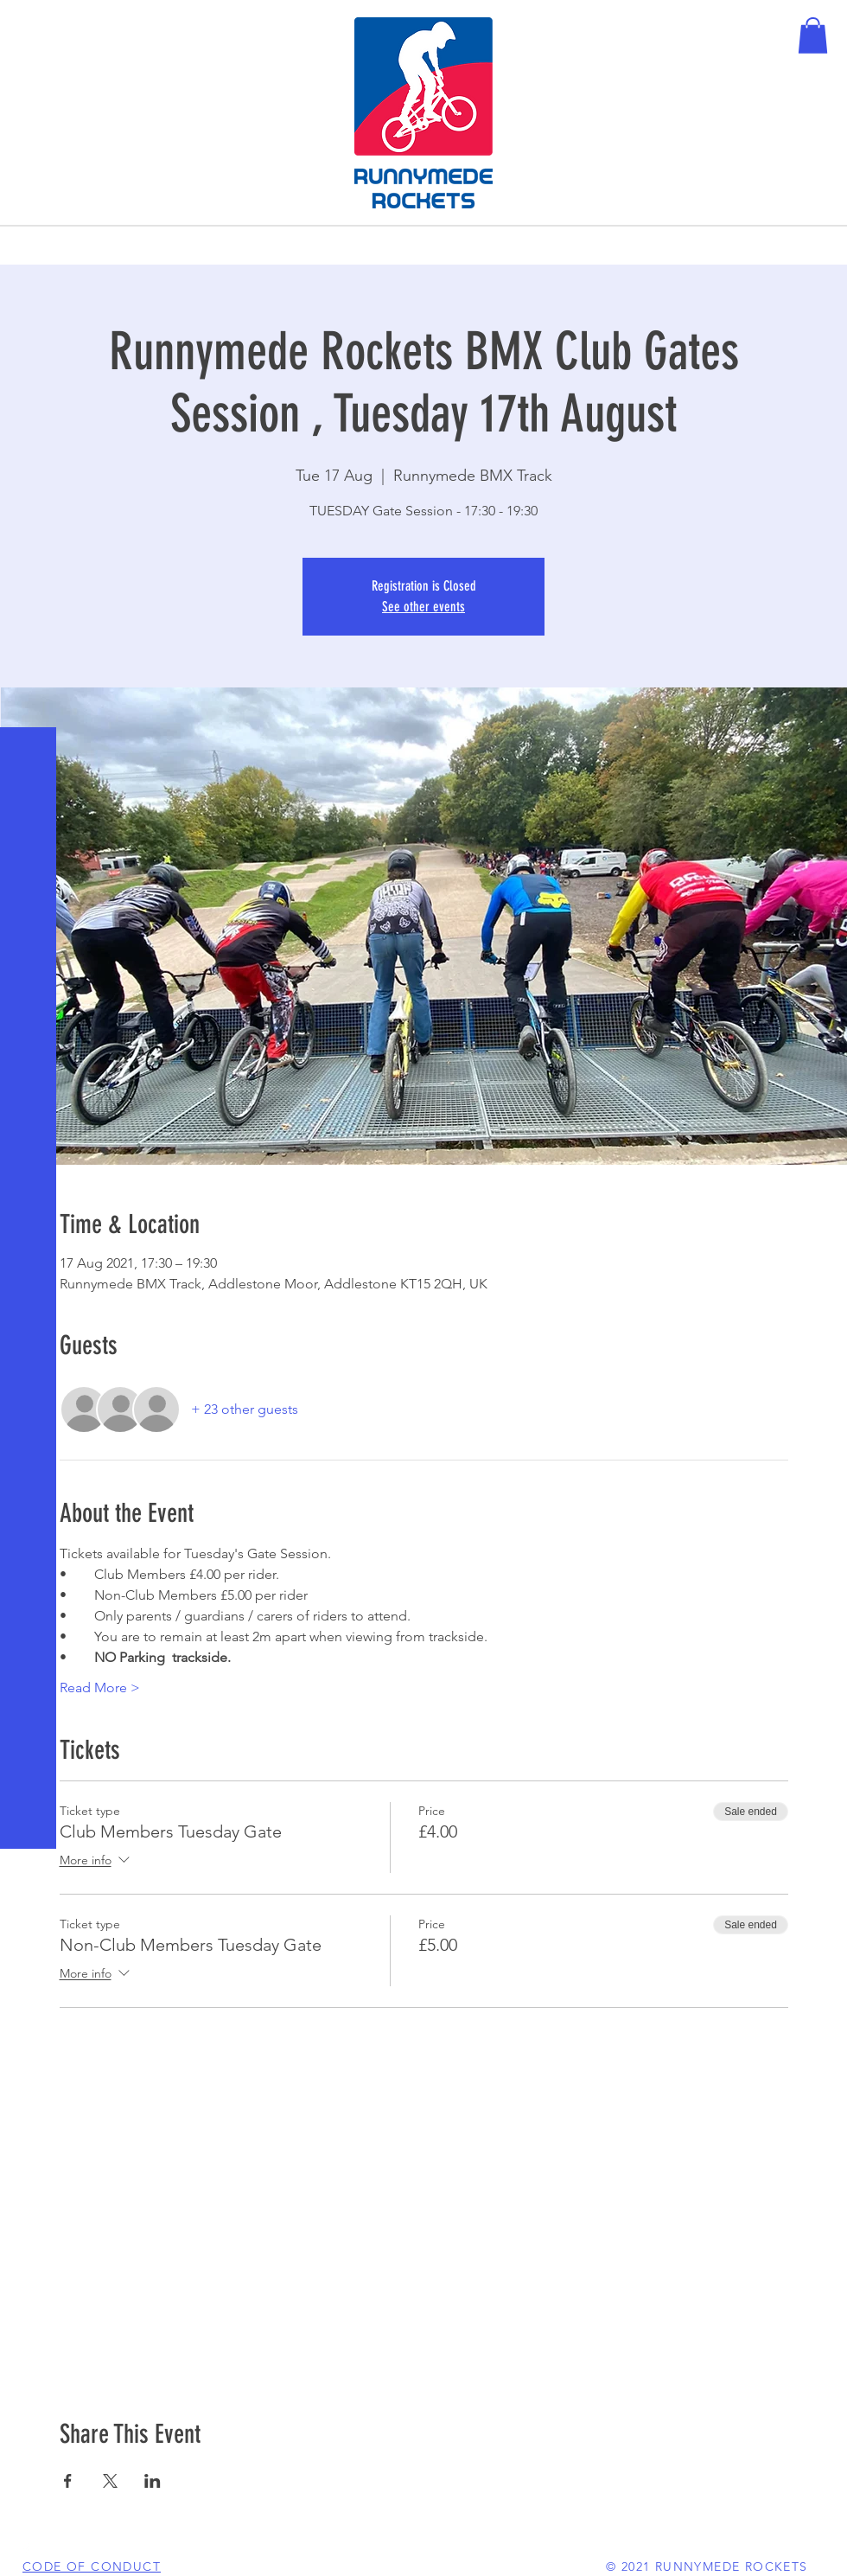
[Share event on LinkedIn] (152, 2481)
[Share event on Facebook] (68, 2481)
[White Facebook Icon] (26, 2550)
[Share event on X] (110, 2481)
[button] (29, 25)
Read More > (100, 1687)
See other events (423, 606)
